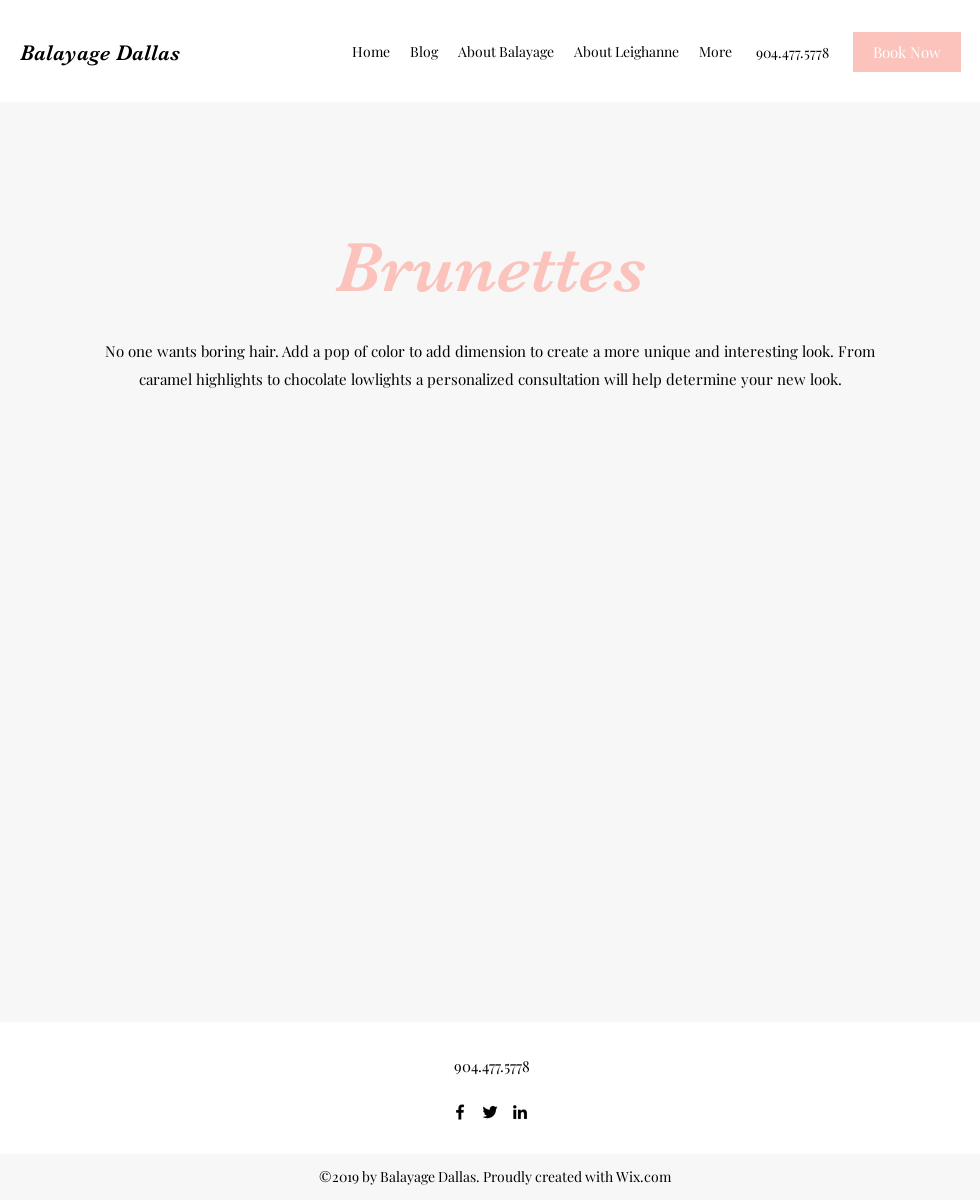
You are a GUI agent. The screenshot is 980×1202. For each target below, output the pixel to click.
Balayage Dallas (100, 52)
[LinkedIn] (520, 1112)
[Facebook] (460, 1112)
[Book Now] (907, 52)
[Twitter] (490, 1112)
